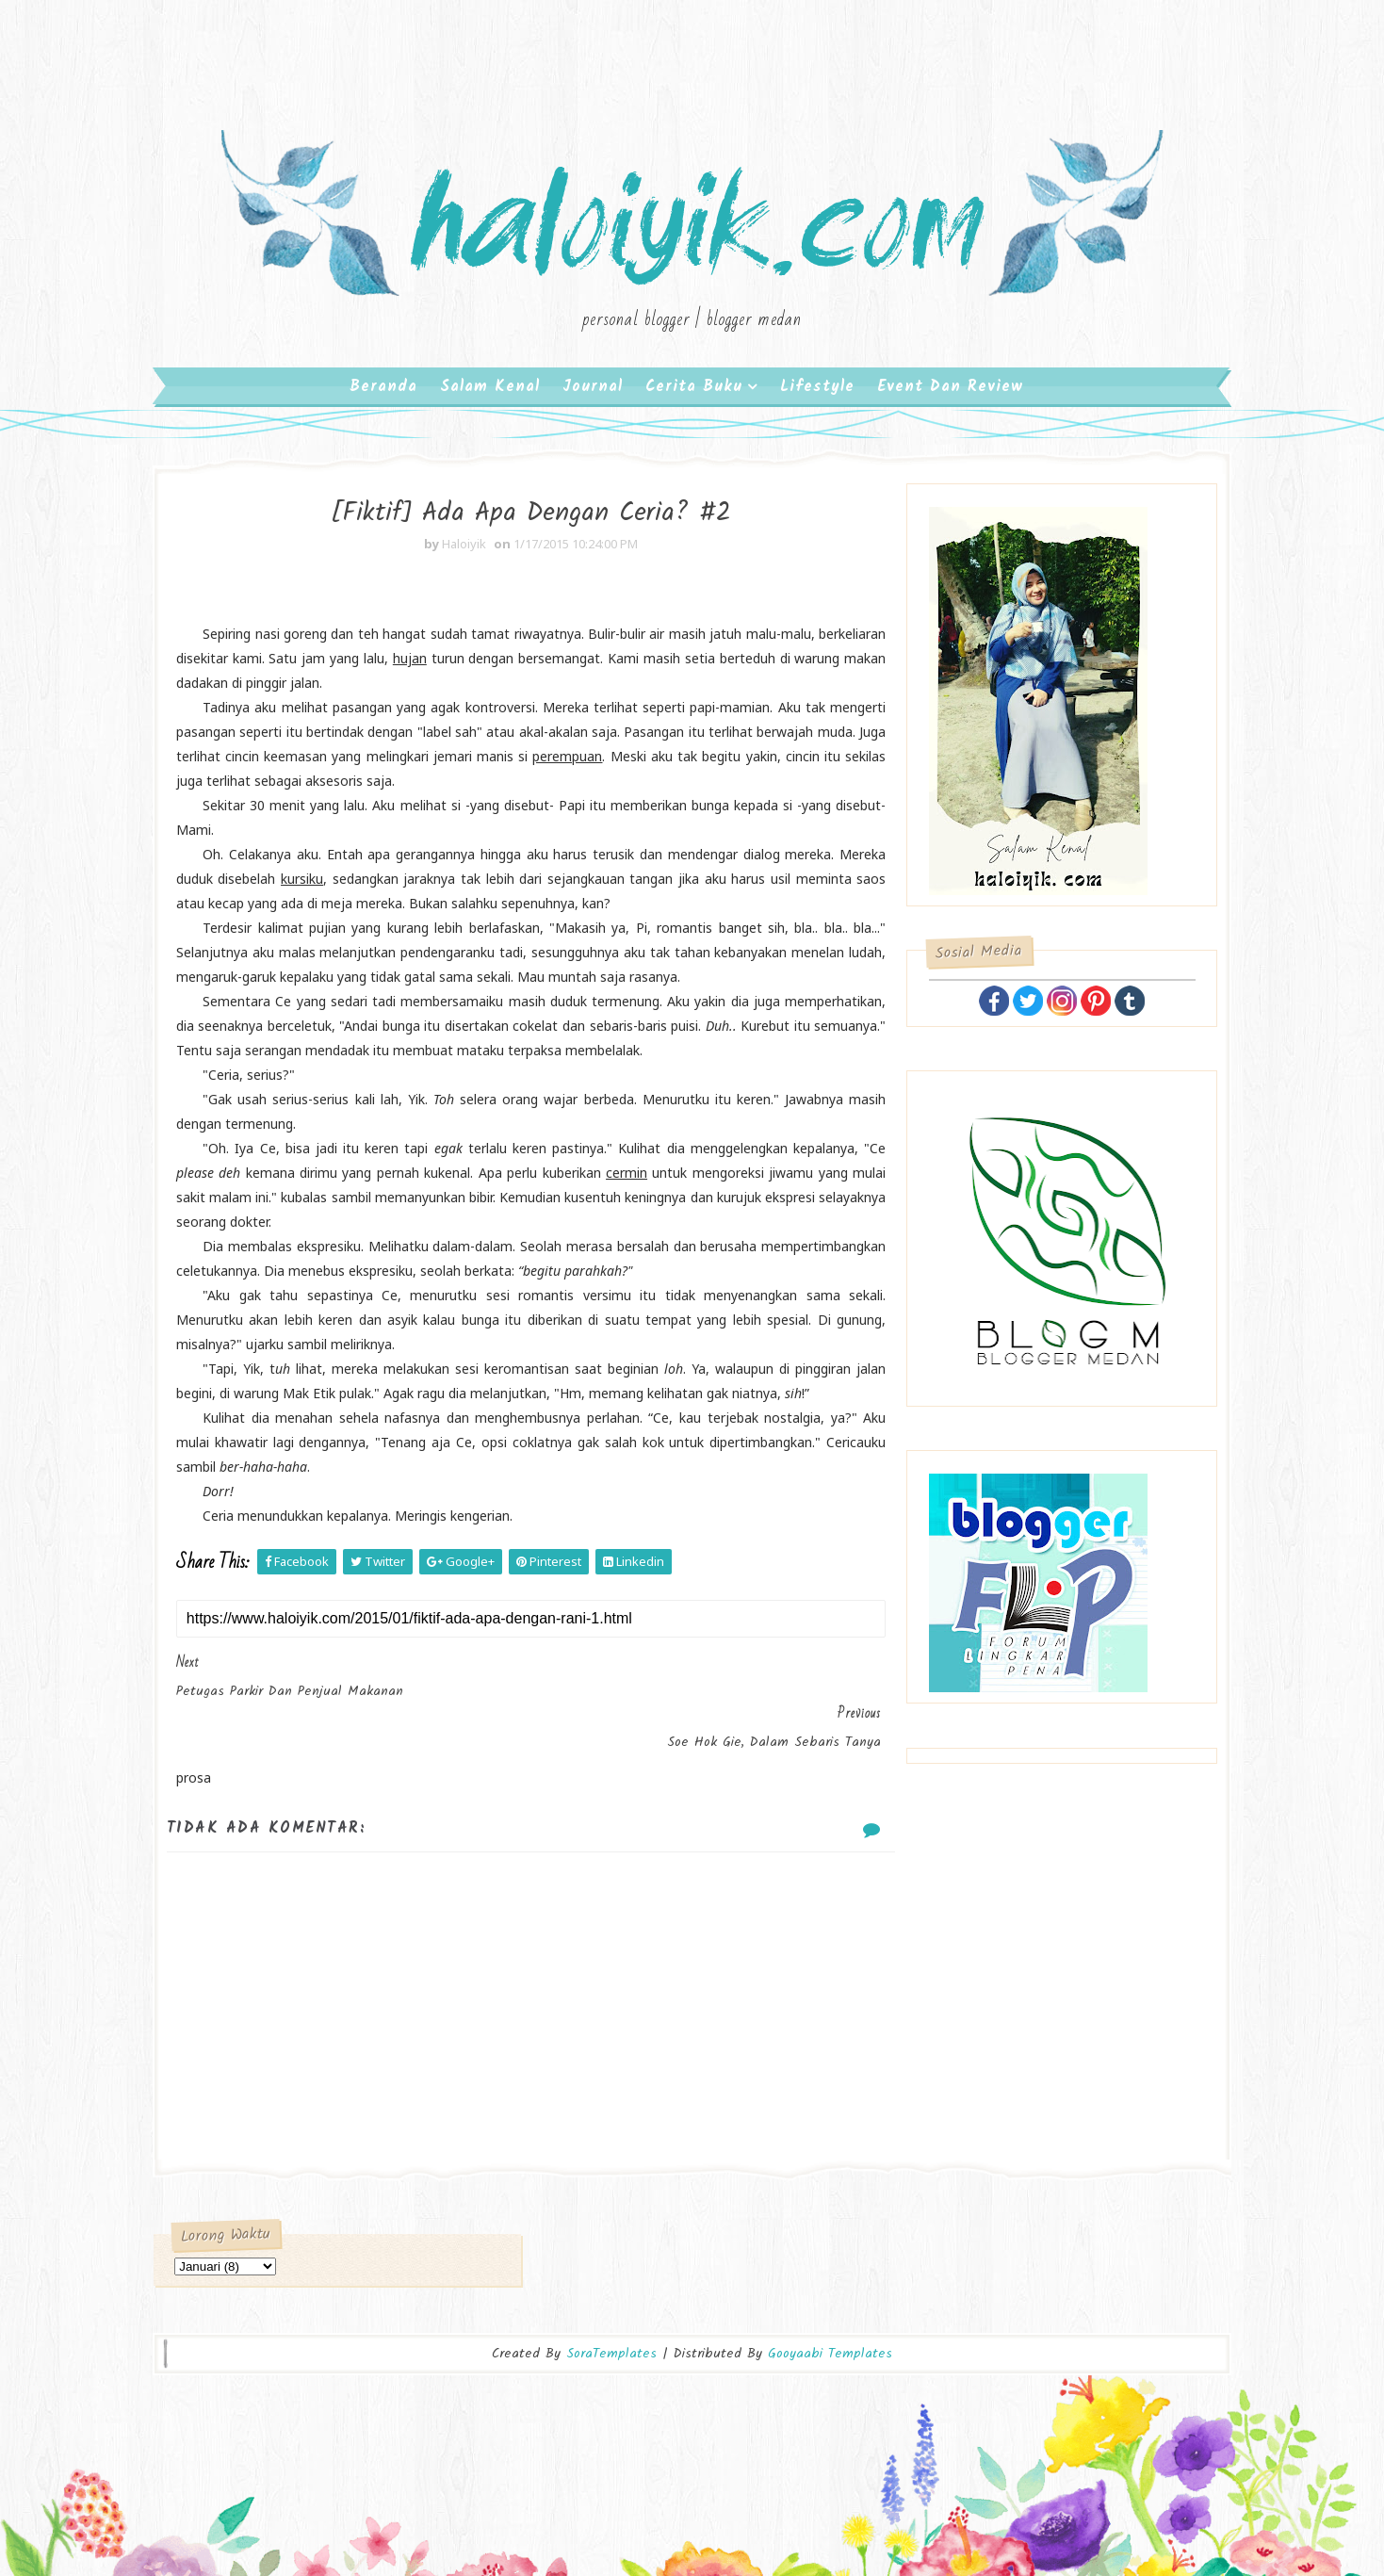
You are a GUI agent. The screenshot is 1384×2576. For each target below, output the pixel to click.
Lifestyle (817, 395)
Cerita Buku (693, 395)
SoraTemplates (611, 2295)
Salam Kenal (490, 395)
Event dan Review (950, 395)
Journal (592, 395)
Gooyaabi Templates (830, 2295)
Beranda (383, 395)
